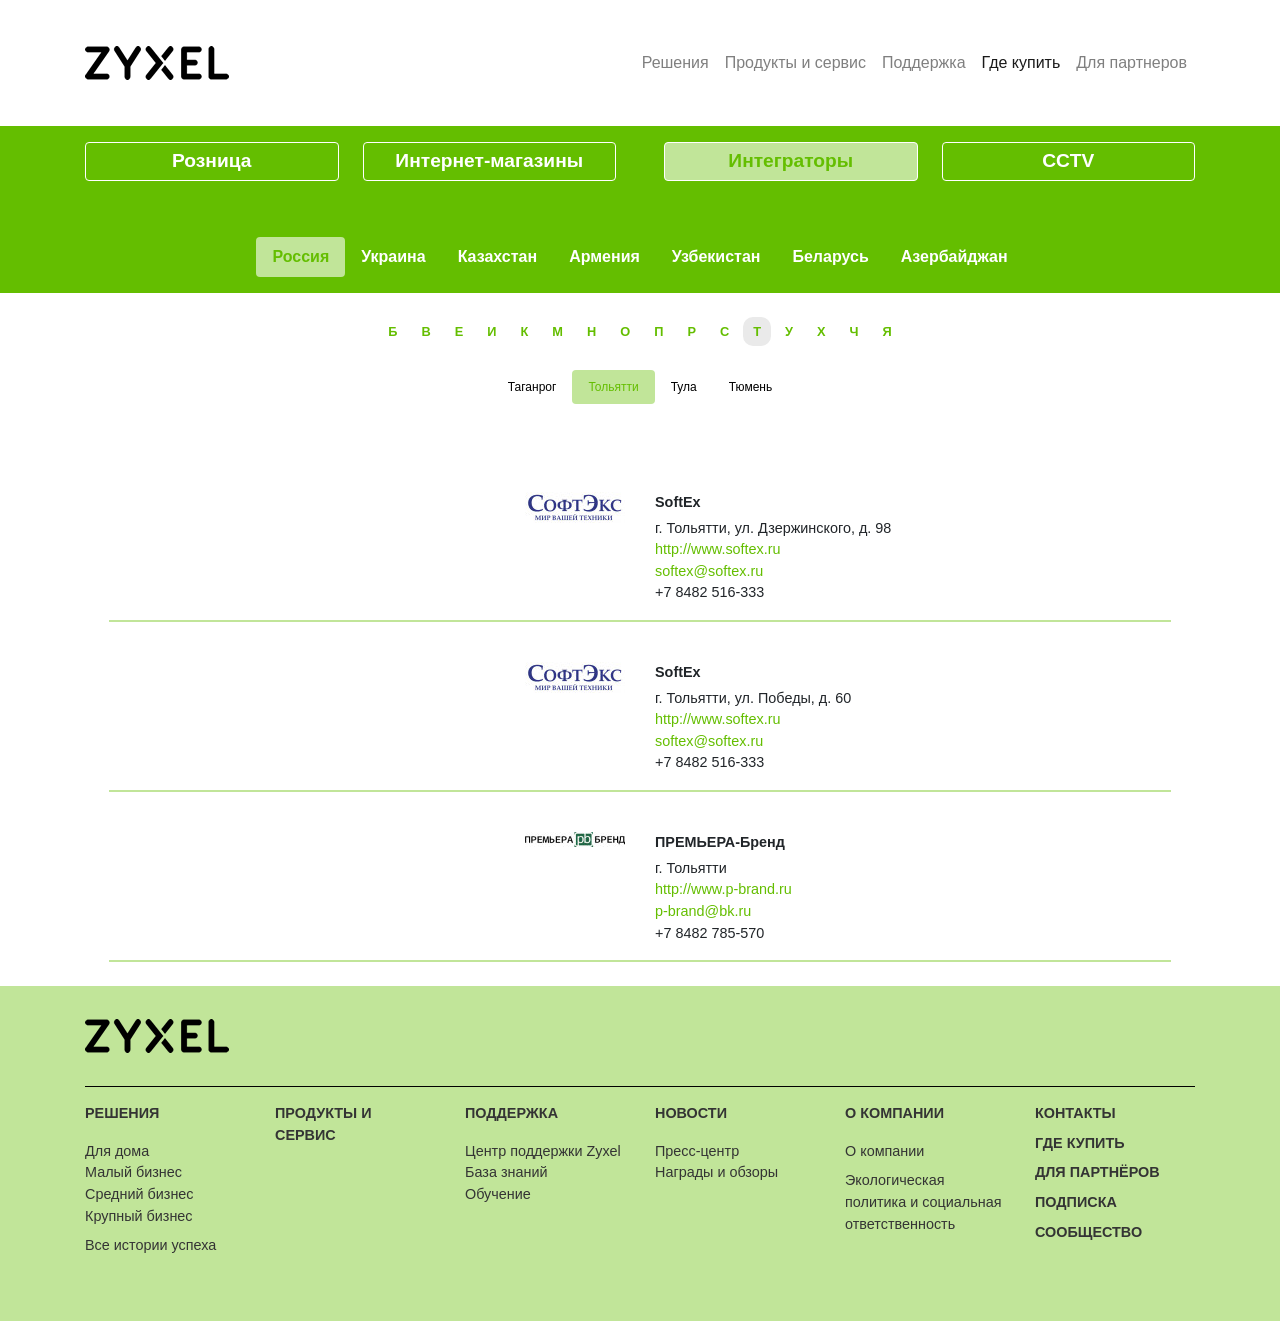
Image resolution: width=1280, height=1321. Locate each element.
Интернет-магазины (489, 160)
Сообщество (1088, 1232)
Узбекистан (716, 256)
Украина (393, 256)
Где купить (1025, 61)
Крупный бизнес (139, 1216)
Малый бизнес (133, 1172)
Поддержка (923, 62)
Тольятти (613, 387)
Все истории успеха (150, 1245)
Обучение (498, 1194)
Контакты (1075, 1113)
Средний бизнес (139, 1194)
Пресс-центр (697, 1151)
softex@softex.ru (709, 571)
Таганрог (532, 387)
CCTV (1068, 160)
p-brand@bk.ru (703, 911)
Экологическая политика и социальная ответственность (923, 1201)
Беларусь (830, 256)
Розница (211, 160)
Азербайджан (954, 256)
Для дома (117, 1151)
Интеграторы (790, 160)
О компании (894, 1113)
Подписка (1076, 1202)
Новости (691, 1113)
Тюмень (750, 387)
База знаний (506, 1172)
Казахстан (498, 256)
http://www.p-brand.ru (723, 889)
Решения (675, 62)
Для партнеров (1131, 62)
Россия (300, 256)
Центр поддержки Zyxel (543, 1151)
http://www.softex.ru (718, 549)
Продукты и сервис (795, 62)
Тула (684, 387)
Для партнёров (1097, 1172)
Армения (604, 256)
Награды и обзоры (716, 1172)
